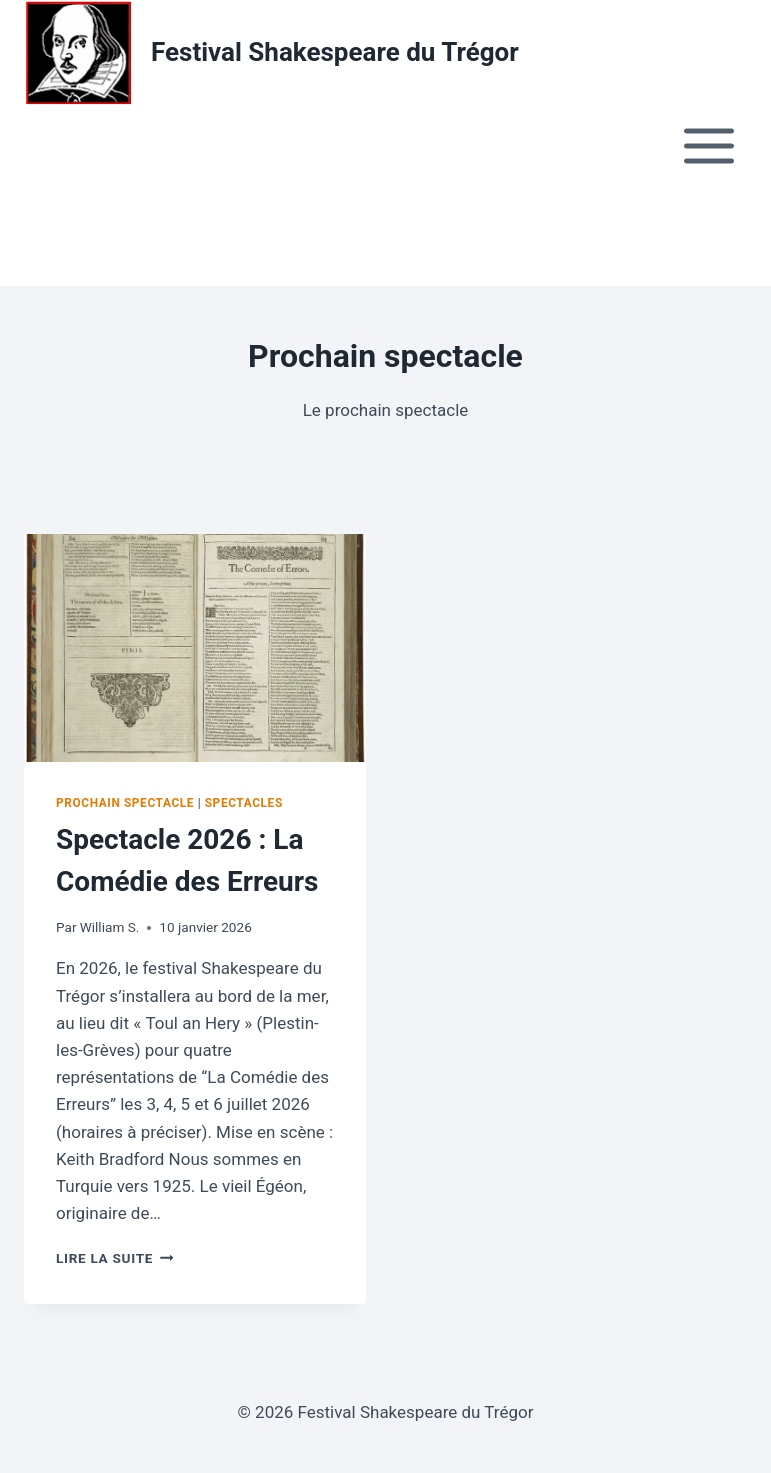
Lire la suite (114, 1258)
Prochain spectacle (125, 803)
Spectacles (244, 803)
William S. (110, 927)
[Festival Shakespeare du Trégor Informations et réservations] (271, 53)
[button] (31, 236)
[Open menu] (708, 145)
